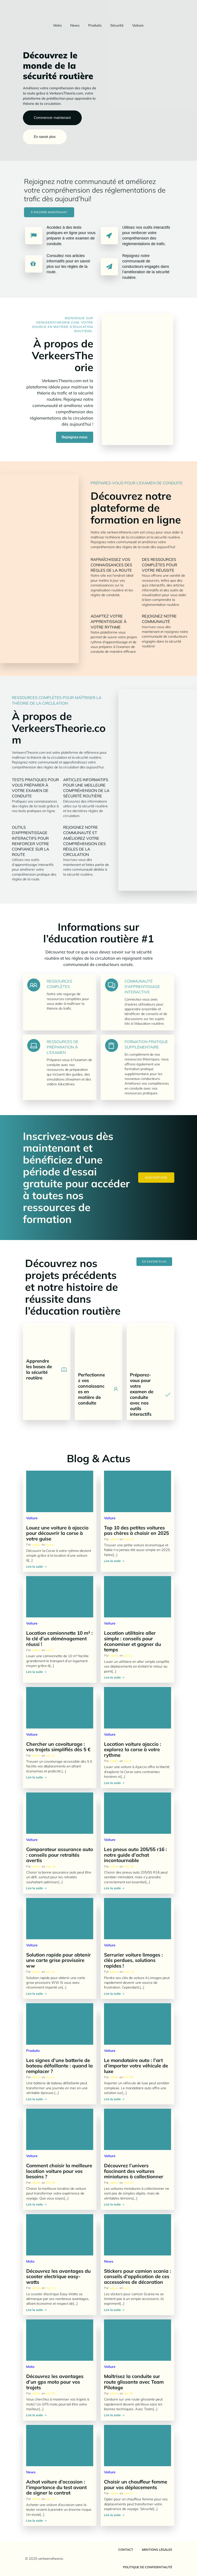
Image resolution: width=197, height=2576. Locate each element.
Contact (125, 2550)
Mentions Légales (157, 2550)
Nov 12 (129, 1972)
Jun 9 (127, 1761)
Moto (57, 25)
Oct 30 (128, 2077)
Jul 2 (127, 2288)
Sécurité (116, 25)
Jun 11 (50, 1755)
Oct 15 (50, 2288)
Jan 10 (50, 1972)
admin (36, 1545)
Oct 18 (128, 2183)
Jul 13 (128, 1656)
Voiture (138, 25)
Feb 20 (129, 1866)
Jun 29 (50, 2393)
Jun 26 (128, 2393)
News (75, 25)
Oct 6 (50, 1545)
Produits (95, 25)
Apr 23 (51, 1866)
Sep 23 (129, 1539)
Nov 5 (50, 2077)
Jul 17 (50, 1650)
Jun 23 (50, 2499)
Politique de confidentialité (147, 2567)
